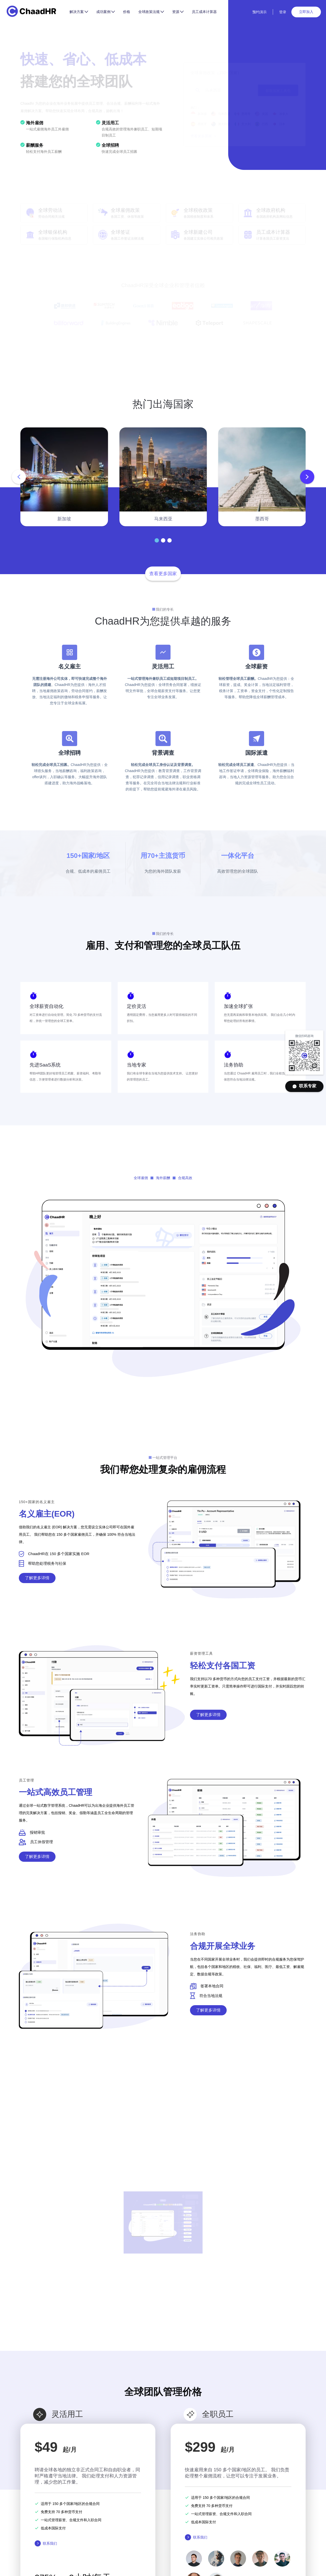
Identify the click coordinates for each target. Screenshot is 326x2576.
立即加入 (306, 12)
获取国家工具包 (278, 83)
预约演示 (259, 12)
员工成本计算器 (204, 12)
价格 (126, 12)
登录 (283, 12)
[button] (79, 11)
